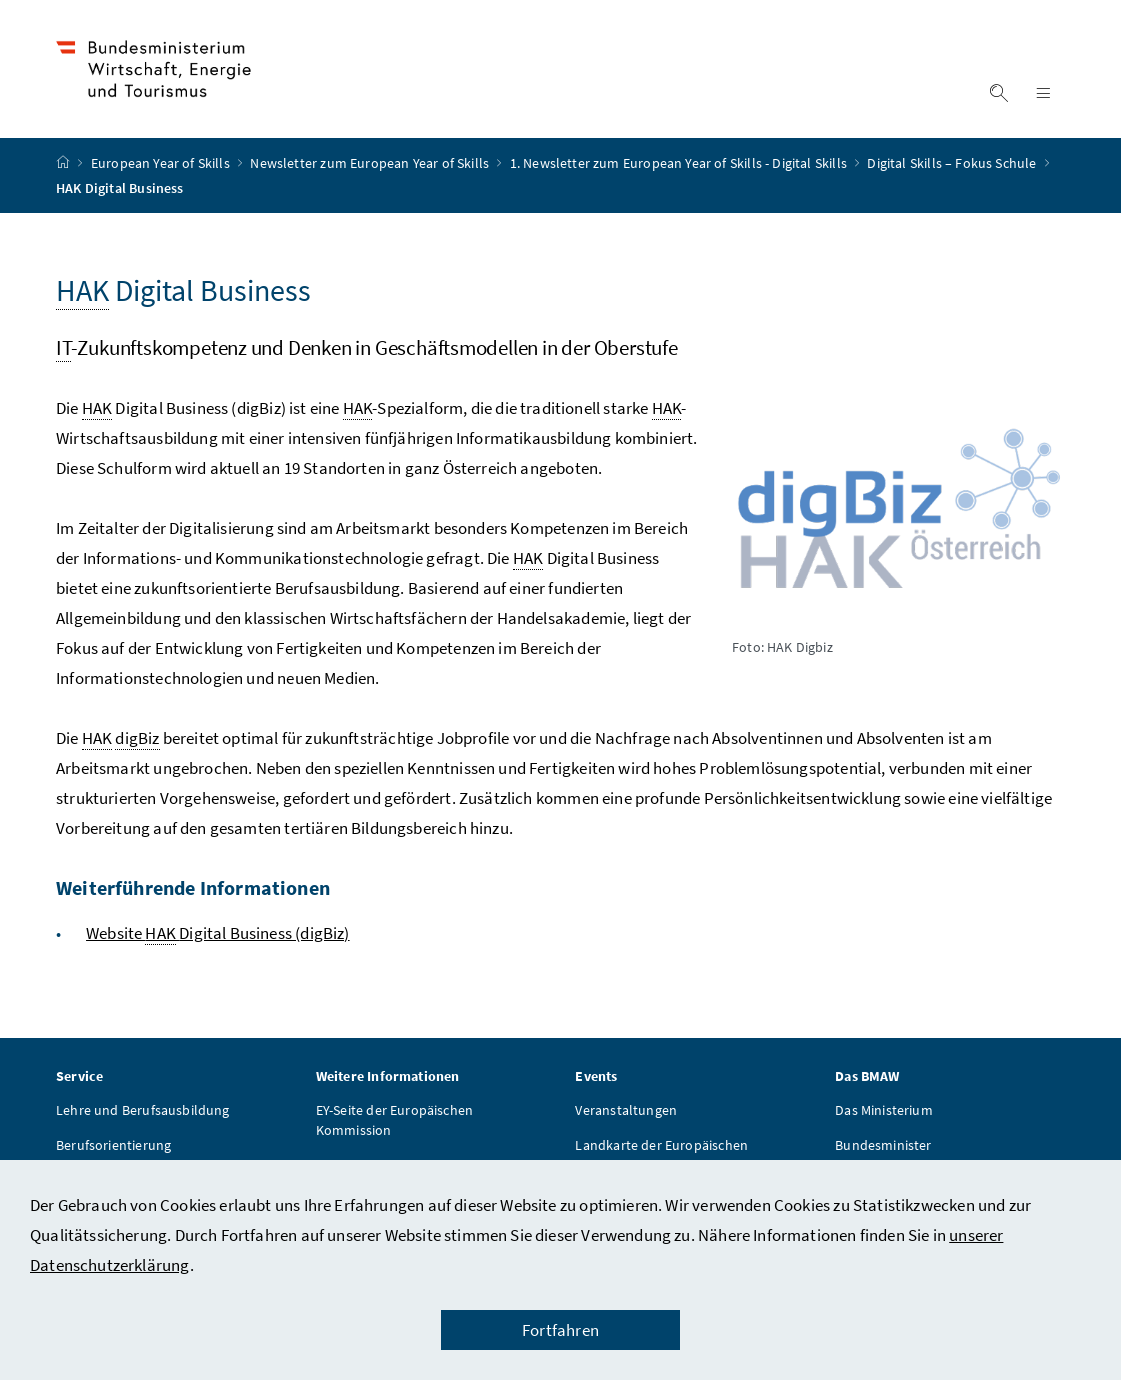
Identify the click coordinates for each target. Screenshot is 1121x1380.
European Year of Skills (162, 163)
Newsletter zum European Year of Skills (371, 163)
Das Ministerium (884, 1110)
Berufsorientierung (113, 1145)
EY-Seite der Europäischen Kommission (394, 1120)
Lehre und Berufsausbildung (143, 1110)
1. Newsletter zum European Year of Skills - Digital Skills (680, 163)
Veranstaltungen (626, 1110)
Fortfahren (560, 1330)
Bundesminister (883, 1145)
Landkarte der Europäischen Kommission (661, 1155)
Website (218, 933)
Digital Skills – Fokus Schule (953, 163)
